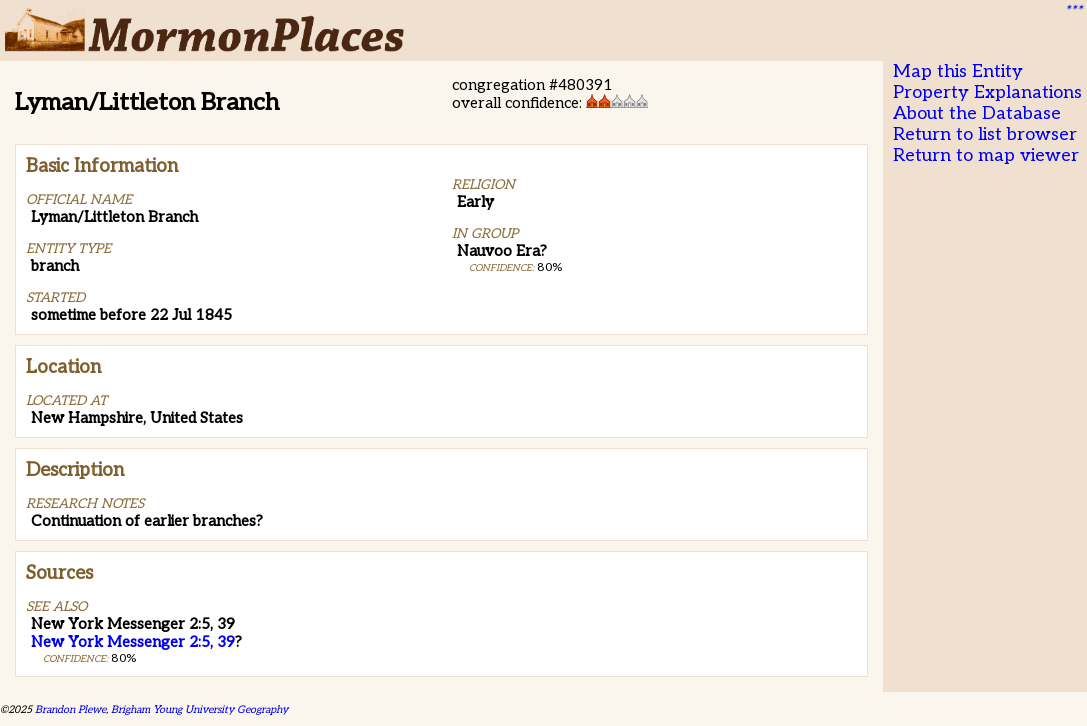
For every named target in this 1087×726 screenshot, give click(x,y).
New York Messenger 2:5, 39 (133, 642)
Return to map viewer (986, 155)
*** (1073, 11)
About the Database (977, 113)
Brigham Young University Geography (199, 709)
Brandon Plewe (70, 709)
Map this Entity (958, 71)
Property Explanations (987, 92)
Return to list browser (985, 134)
